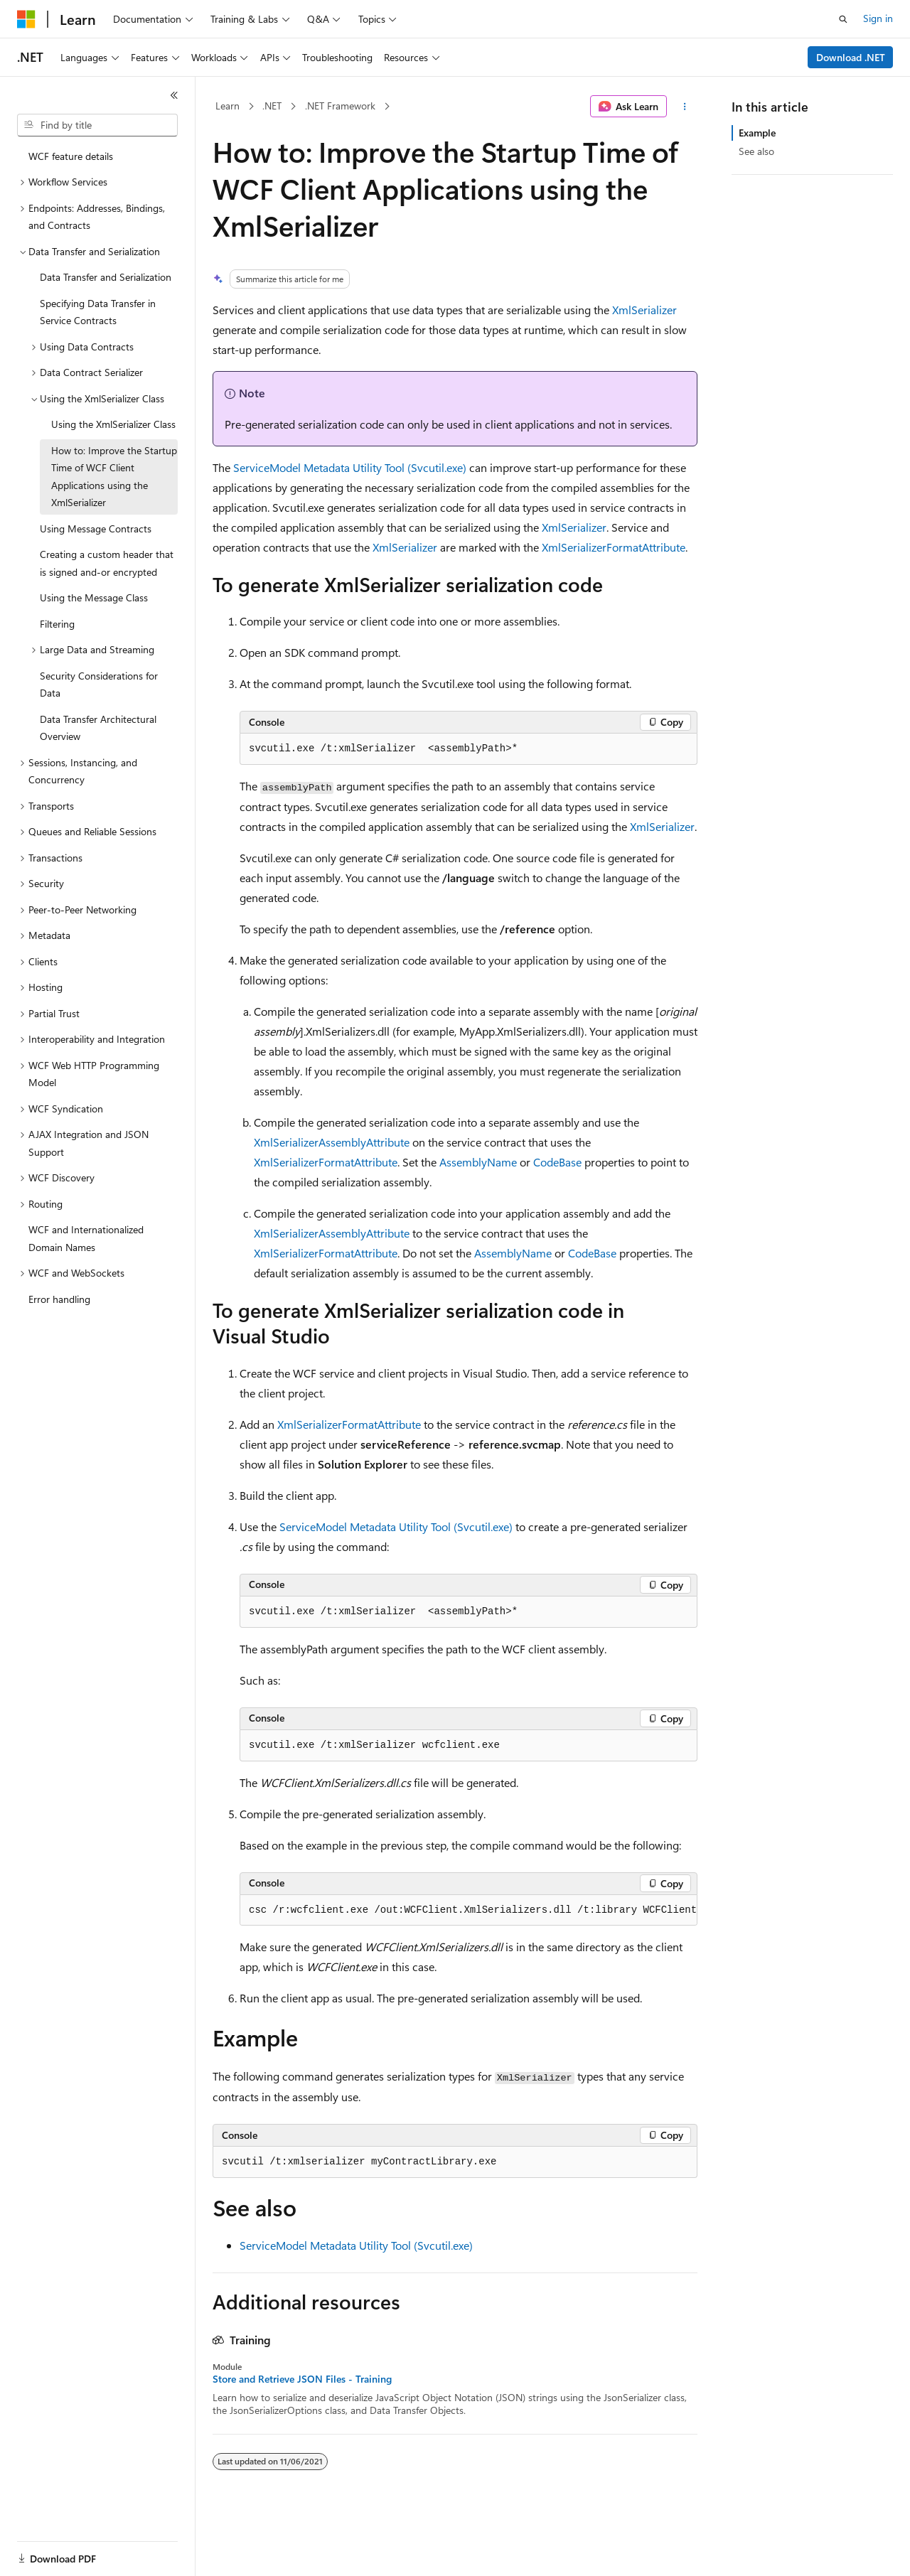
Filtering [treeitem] (57, 623)
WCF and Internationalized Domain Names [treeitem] (86, 1238)
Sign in (878, 18)
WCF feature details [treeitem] (70, 156)
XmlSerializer (644, 309)
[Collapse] (174, 95)
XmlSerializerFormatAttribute (613, 547)
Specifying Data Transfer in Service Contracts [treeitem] (98, 312)
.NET (272, 105)
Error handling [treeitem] (59, 1299)
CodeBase (557, 1161)
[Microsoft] (26, 19)
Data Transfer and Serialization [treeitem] (105, 277)
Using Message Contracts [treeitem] (95, 528)
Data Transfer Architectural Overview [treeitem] (98, 728)
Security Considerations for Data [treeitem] (99, 684)
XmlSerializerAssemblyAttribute (332, 1141)
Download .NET (850, 57)
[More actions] (685, 106)
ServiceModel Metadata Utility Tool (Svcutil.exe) (349, 467)
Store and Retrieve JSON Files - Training (302, 2379)
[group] (468, 1910)
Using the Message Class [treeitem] (94, 597)
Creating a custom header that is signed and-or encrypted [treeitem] (106, 563)
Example (757, 132)
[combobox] (97, 125)
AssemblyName (478, 1161)
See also (756, 151)
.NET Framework (340, 105)
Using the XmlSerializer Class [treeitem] (113, 424)
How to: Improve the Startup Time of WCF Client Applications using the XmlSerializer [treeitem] (114, 477)
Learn (227, 105)
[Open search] (843, 19)
